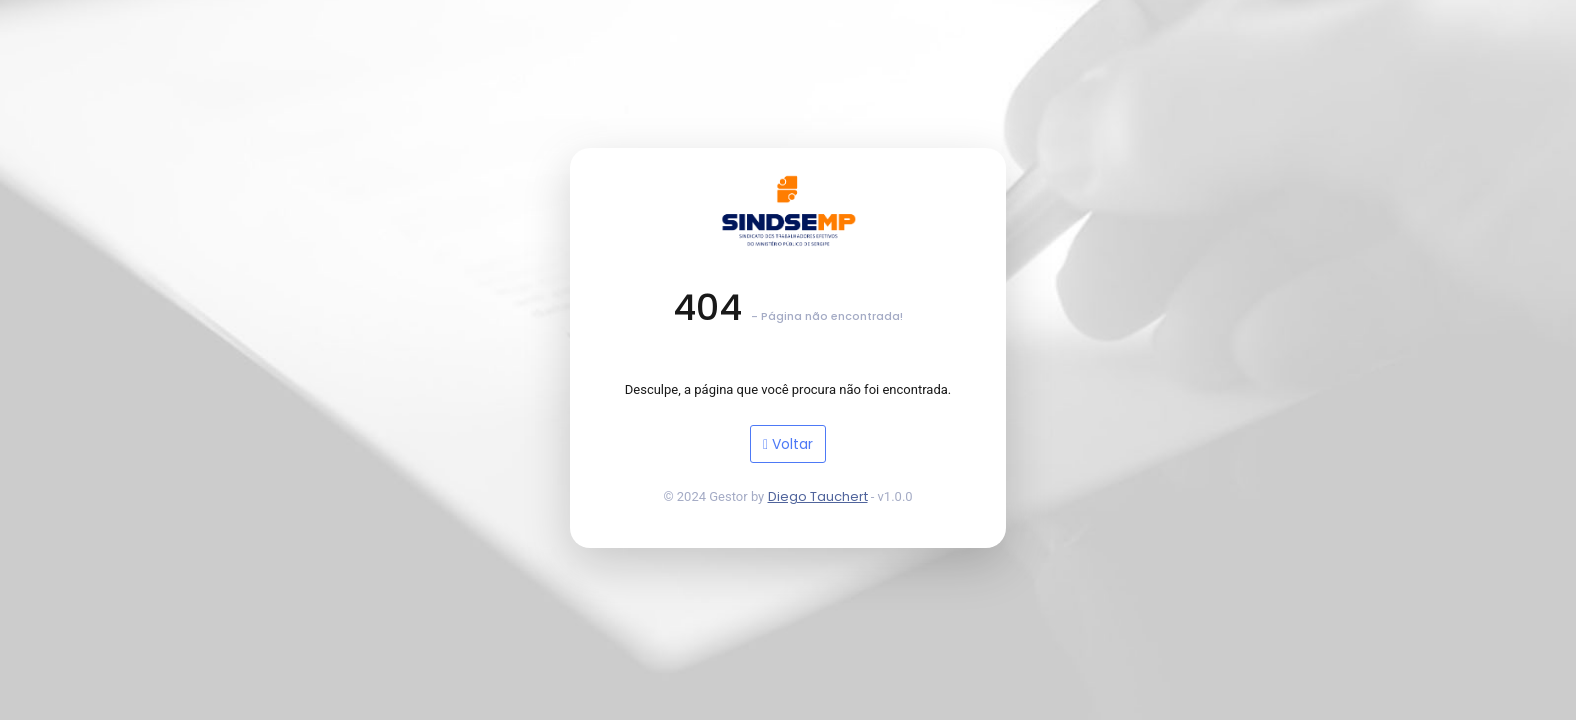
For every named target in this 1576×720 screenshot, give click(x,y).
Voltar (788, 444)
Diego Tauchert (818, 496)
